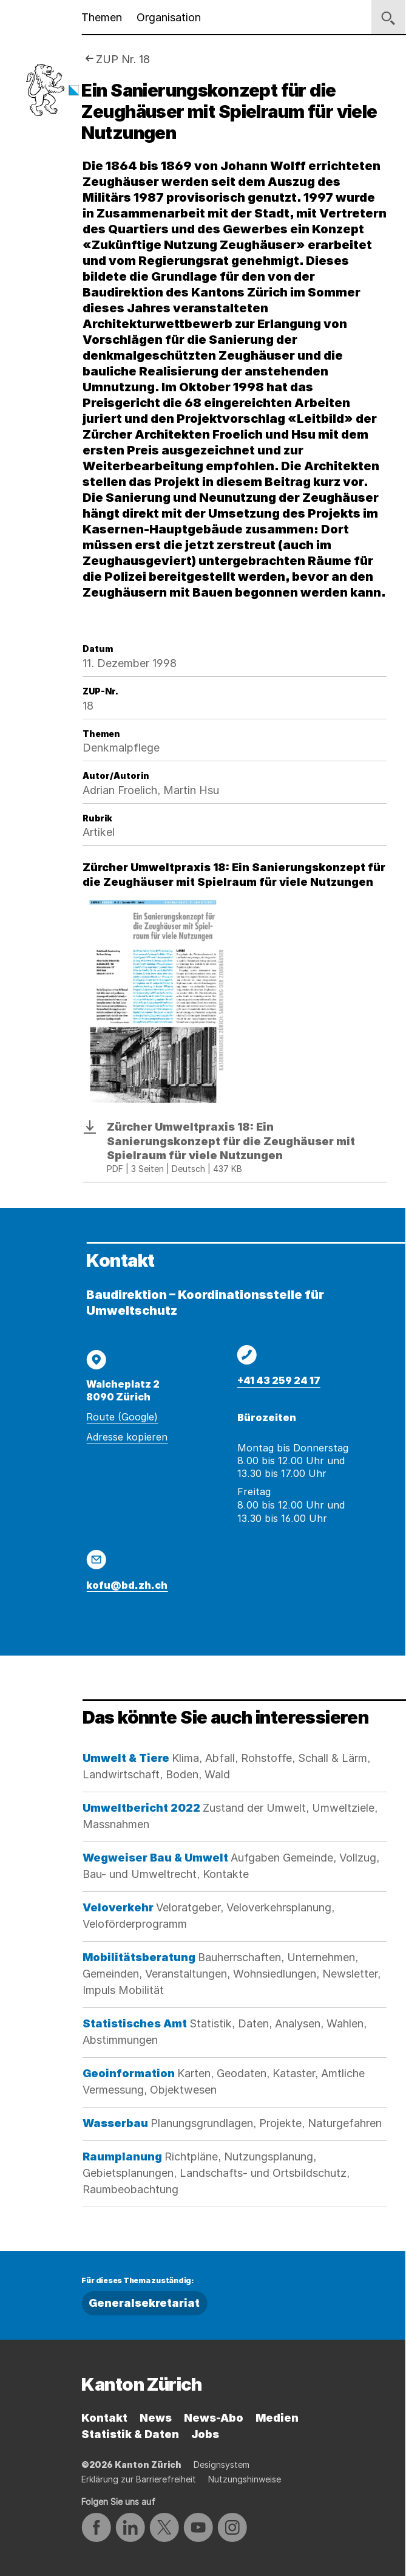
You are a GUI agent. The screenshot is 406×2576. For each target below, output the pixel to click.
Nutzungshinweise (244, 2479)
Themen (101, 17)
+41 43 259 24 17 (278, 1380)
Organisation (169, 17)
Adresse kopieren (126, 1437)
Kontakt (104, 2417)
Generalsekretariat (144, 2303)
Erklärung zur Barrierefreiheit (138, 2479)
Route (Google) (122, 1417)
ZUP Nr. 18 (123, 59)
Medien (277, 2417)
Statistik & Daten (130, 2434)
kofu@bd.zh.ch (126, 1585)
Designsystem (221, 2464)
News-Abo (213, 2417)
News (156, 2417)
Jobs (205, 2434)
